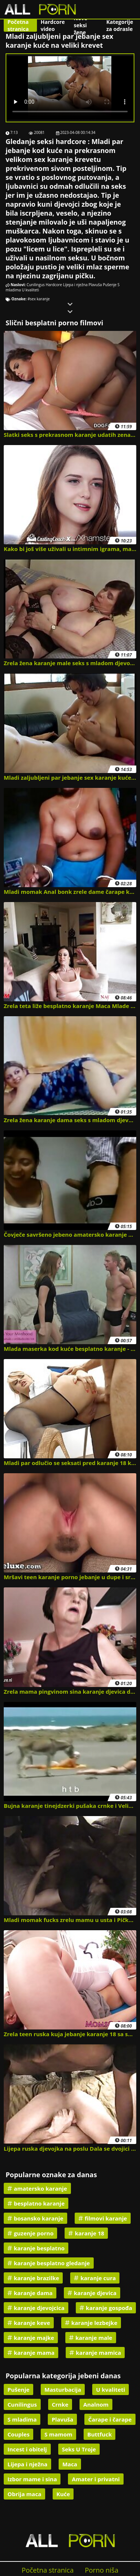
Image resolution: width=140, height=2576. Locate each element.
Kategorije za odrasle (119, 25)
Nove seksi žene (80, 25)
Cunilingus (36, 284)
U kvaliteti (30, 289)
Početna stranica (18, 25)
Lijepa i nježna (75, 284)
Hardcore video (53, 25)
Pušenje (109, 284)
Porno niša (101, 2570)
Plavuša (95, 284)
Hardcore (54, 284)
